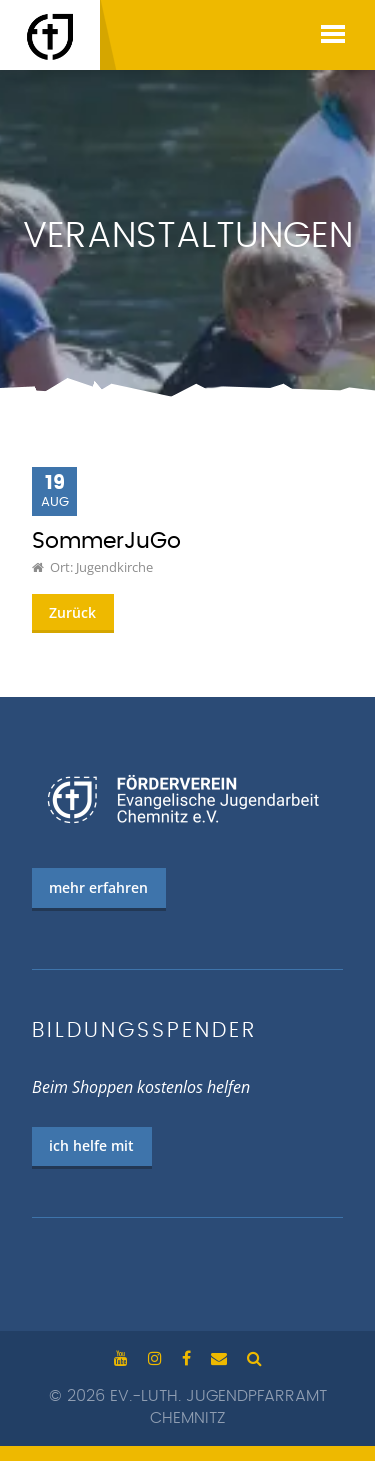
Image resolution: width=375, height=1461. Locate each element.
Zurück (72, 612)
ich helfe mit (91, 1145)
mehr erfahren (98, 887)
